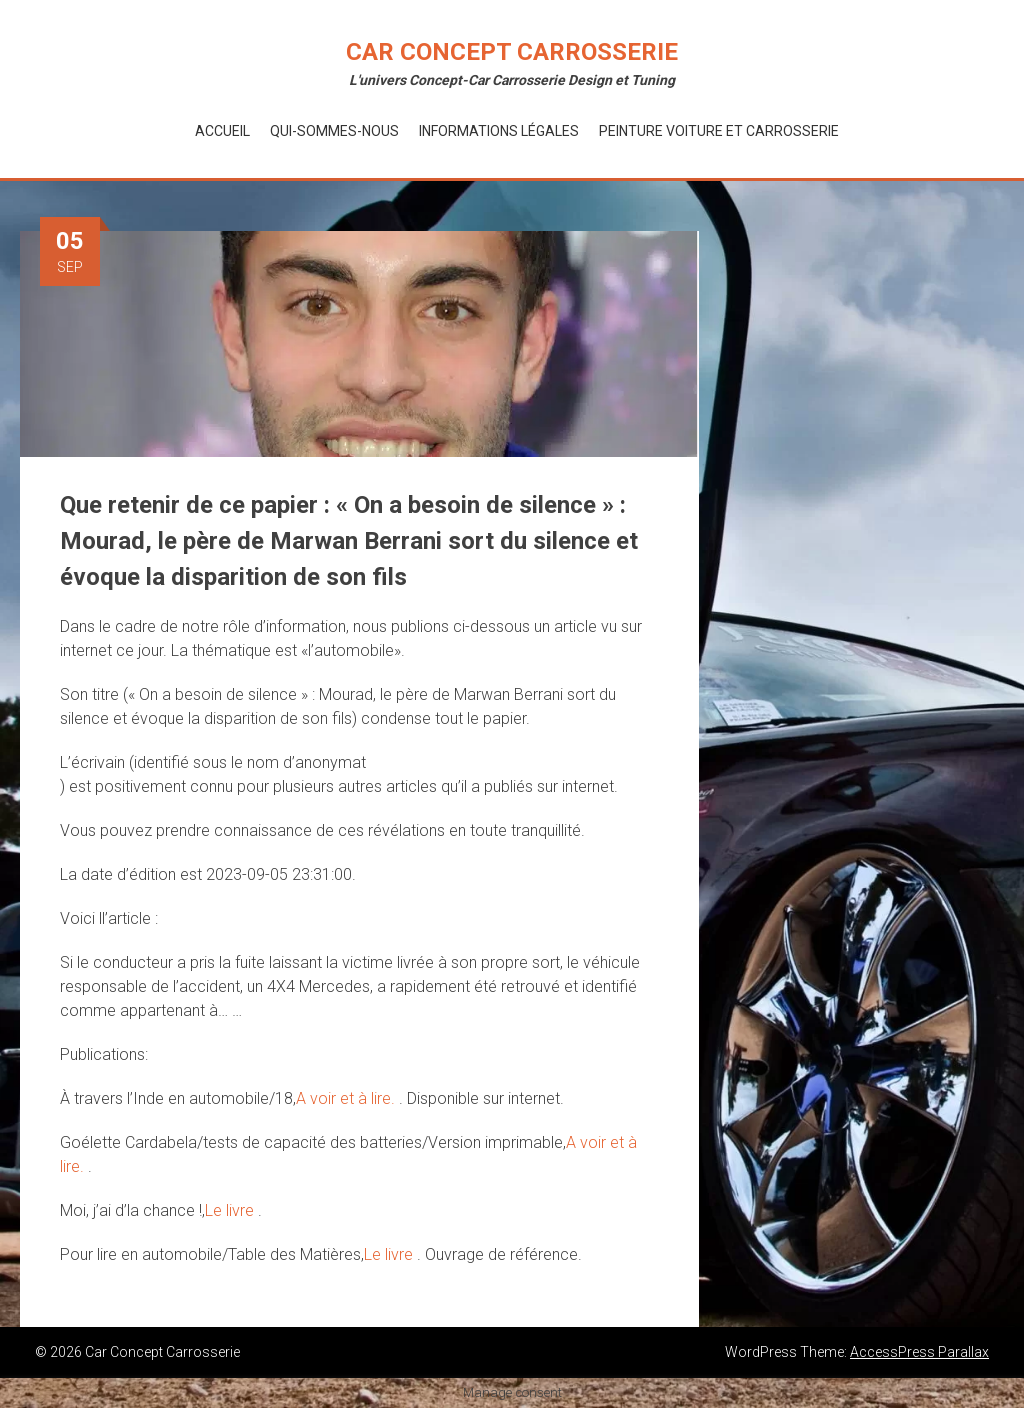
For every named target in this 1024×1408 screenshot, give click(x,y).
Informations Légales (499, 131)
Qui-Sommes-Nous (334, 131)
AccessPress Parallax (919, 1352)
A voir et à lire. (347, 1098)
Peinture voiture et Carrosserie (719, 131)
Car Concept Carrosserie (512, 52)
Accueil (222, 131)
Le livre (231, 1210)
